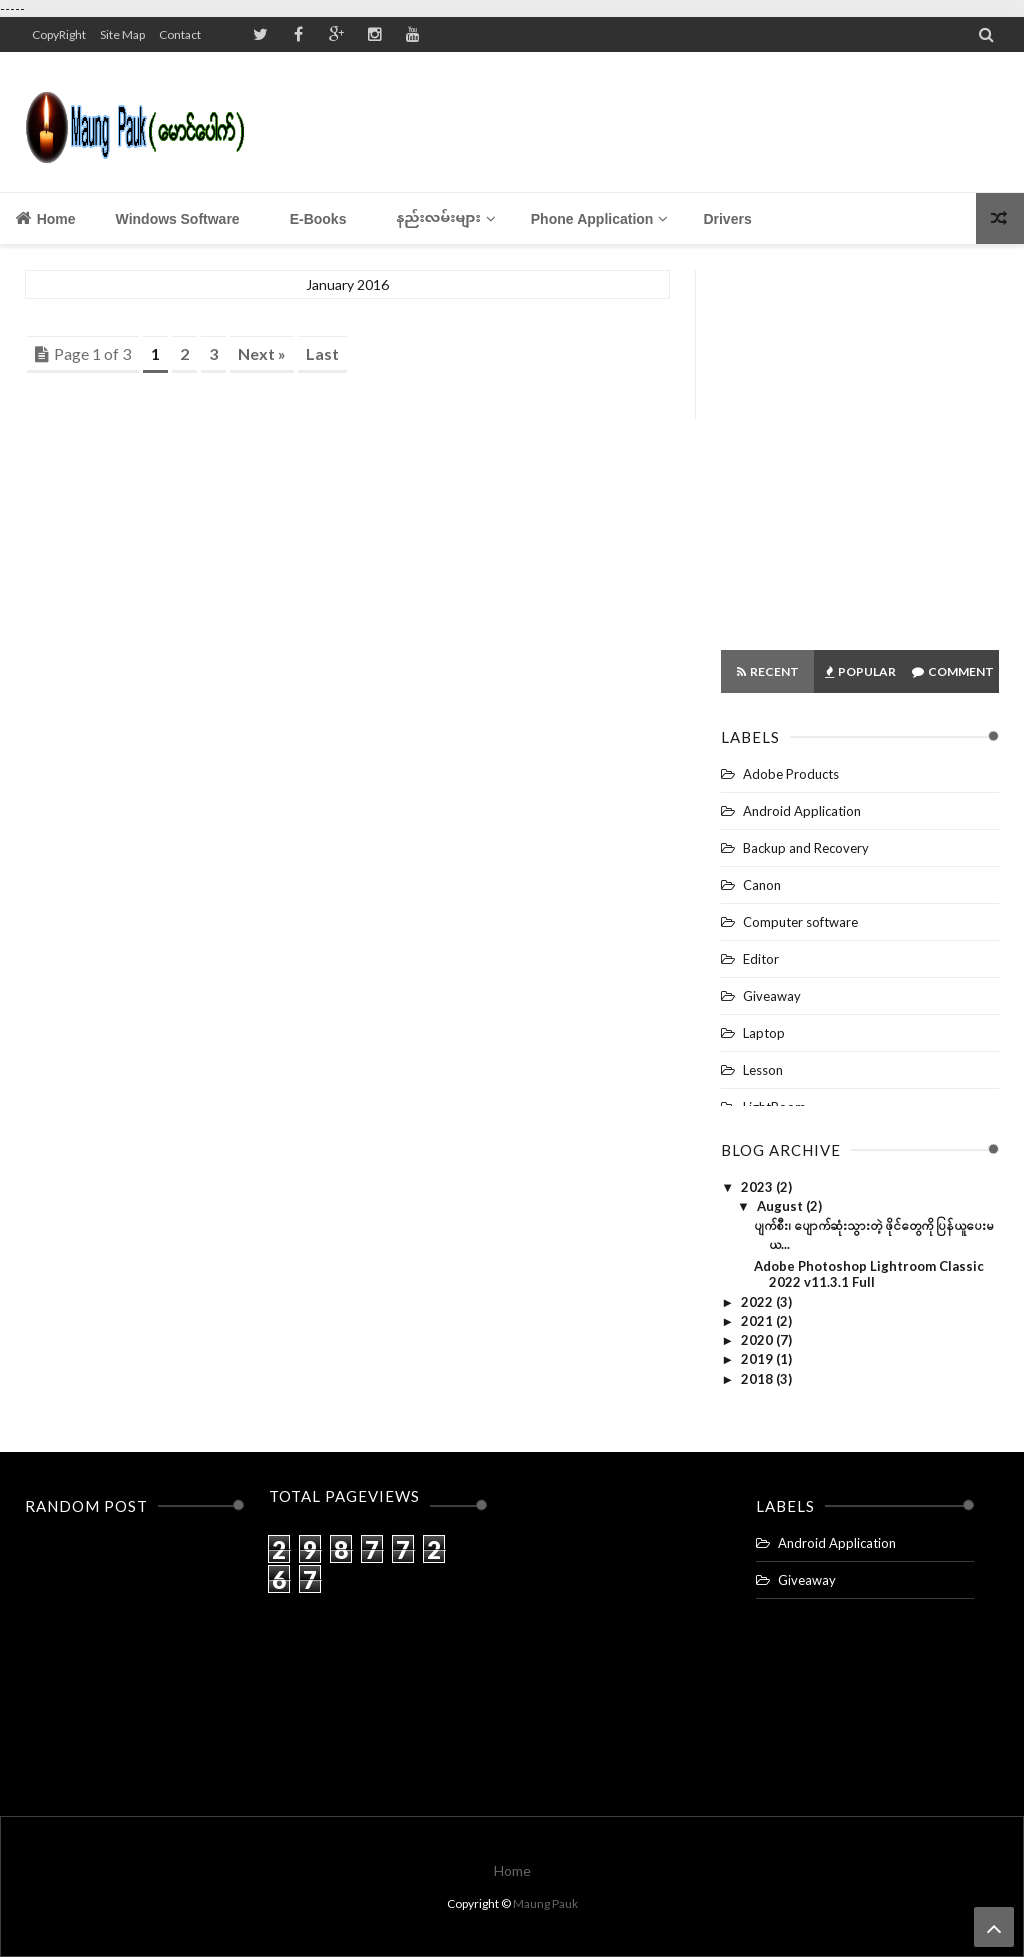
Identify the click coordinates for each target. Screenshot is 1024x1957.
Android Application (802, 811)
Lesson (763, 1070)
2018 (758, 1379)
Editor (761, 959)
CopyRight (59, 34)
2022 (758, 1302)
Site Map (122, 34)
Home (45, 218)
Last (322, 353)
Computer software (800, 922)
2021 (758, 1321)
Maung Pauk (545, 1903)
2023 (758, 1187)
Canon (762, 885)
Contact (180, 34)
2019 (758, 1359)
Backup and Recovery (806, 848)
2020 (758, 1340)
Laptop (764, 1033)
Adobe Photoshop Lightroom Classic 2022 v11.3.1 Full (869, 1274)
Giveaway (772, 996)
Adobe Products (791, 774)
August (781, 1206)
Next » (262, 353)
